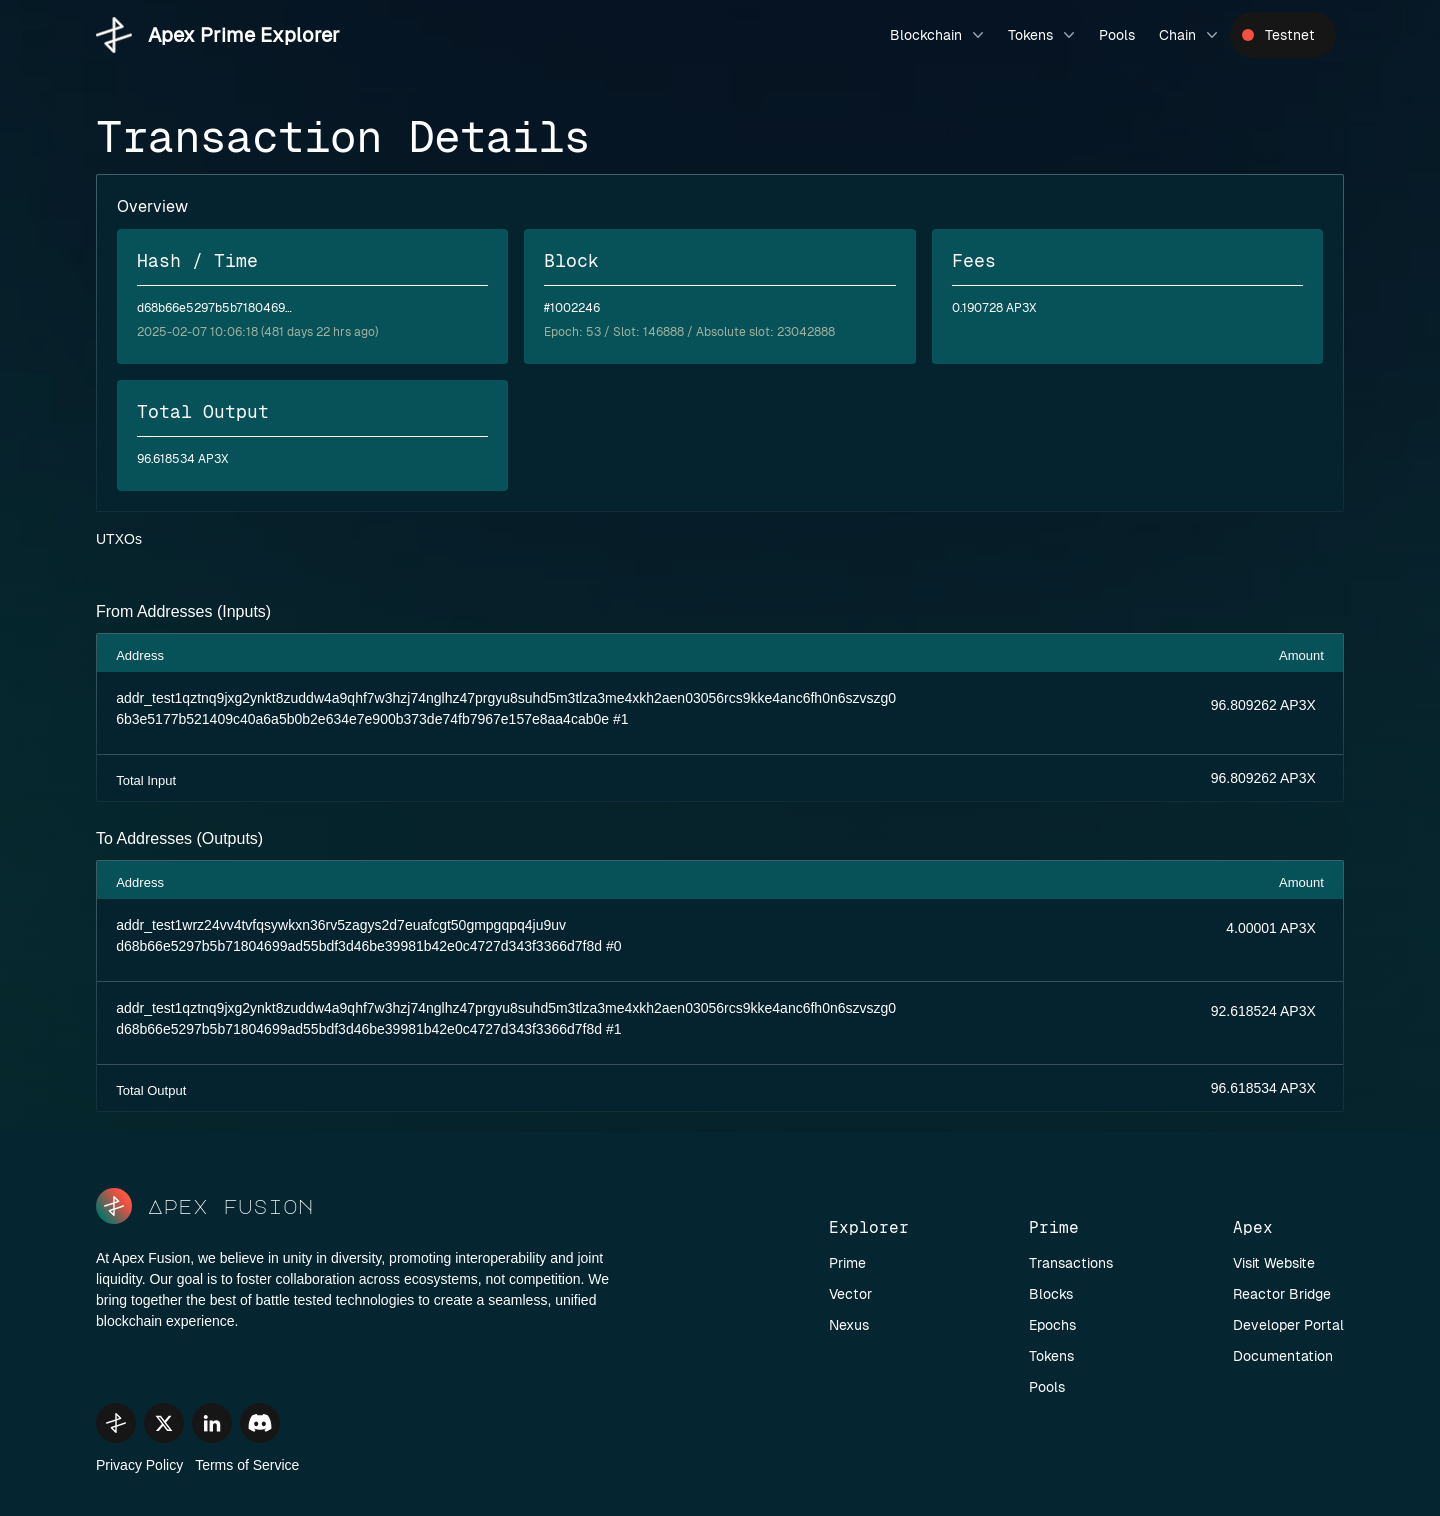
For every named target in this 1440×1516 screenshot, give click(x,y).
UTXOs (119, 539)
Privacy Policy (139, 1465)
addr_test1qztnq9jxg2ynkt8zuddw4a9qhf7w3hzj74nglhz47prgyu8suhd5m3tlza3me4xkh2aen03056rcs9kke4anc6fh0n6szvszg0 (506, 698)
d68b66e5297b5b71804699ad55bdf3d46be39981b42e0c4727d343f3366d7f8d (359, 946)
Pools (1117, 35)
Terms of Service (247, 1465)
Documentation (1283, 1356)
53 (593, 332)
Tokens (1043, 35)
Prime (847, 1263)
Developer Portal (1288, 1325)
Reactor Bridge (1282, 1294)
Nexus (849, 1325)
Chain (1190, 35)
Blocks (1051, 1294)
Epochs (1052, 1325)
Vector (850, 1294)
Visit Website (1274, 1263)
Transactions (1071, 1263)
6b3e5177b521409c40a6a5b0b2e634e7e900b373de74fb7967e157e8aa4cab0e (362, 719)
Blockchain (939, 35)
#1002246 (572, 308)
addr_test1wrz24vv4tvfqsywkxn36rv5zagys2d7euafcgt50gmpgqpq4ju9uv (341, 925)
